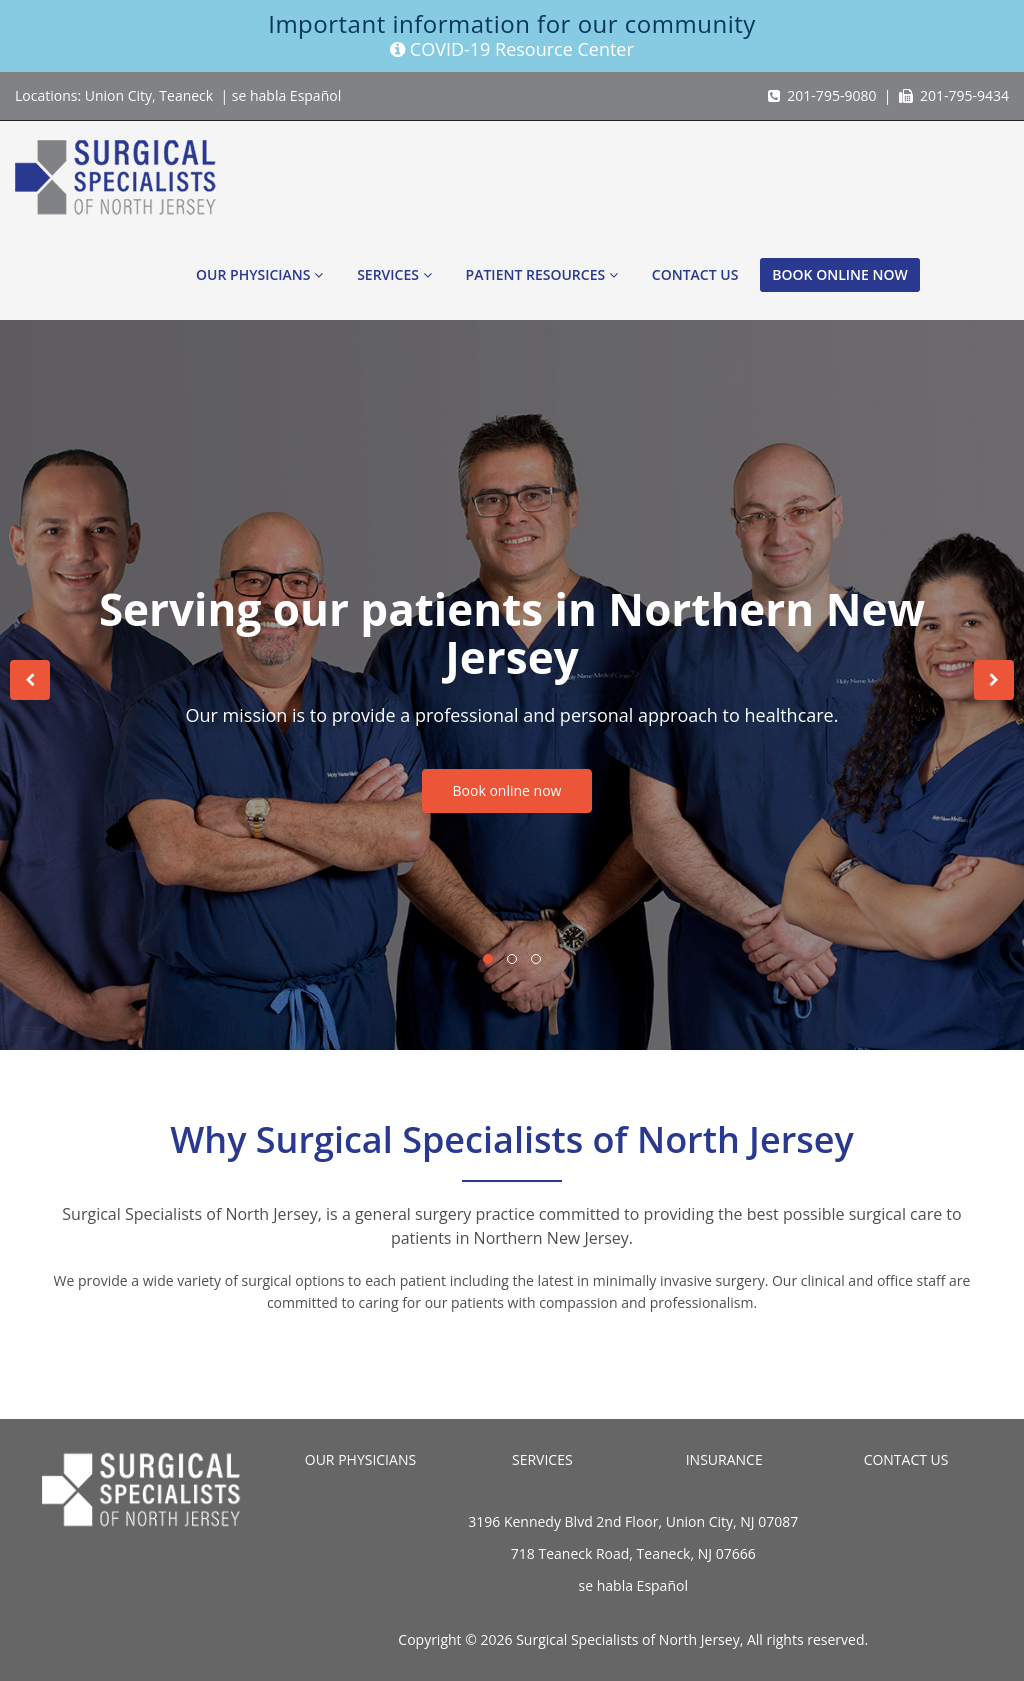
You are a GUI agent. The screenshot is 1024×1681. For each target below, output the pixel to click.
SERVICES (542, 1459)
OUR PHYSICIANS (360, 1459)
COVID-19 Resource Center (512, 49)
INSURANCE (724, 1459)
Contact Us (695, 274)
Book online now (839, 274)
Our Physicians (259, 274)
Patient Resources (542, 274)
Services (394, 274)
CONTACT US (906, 1459)
